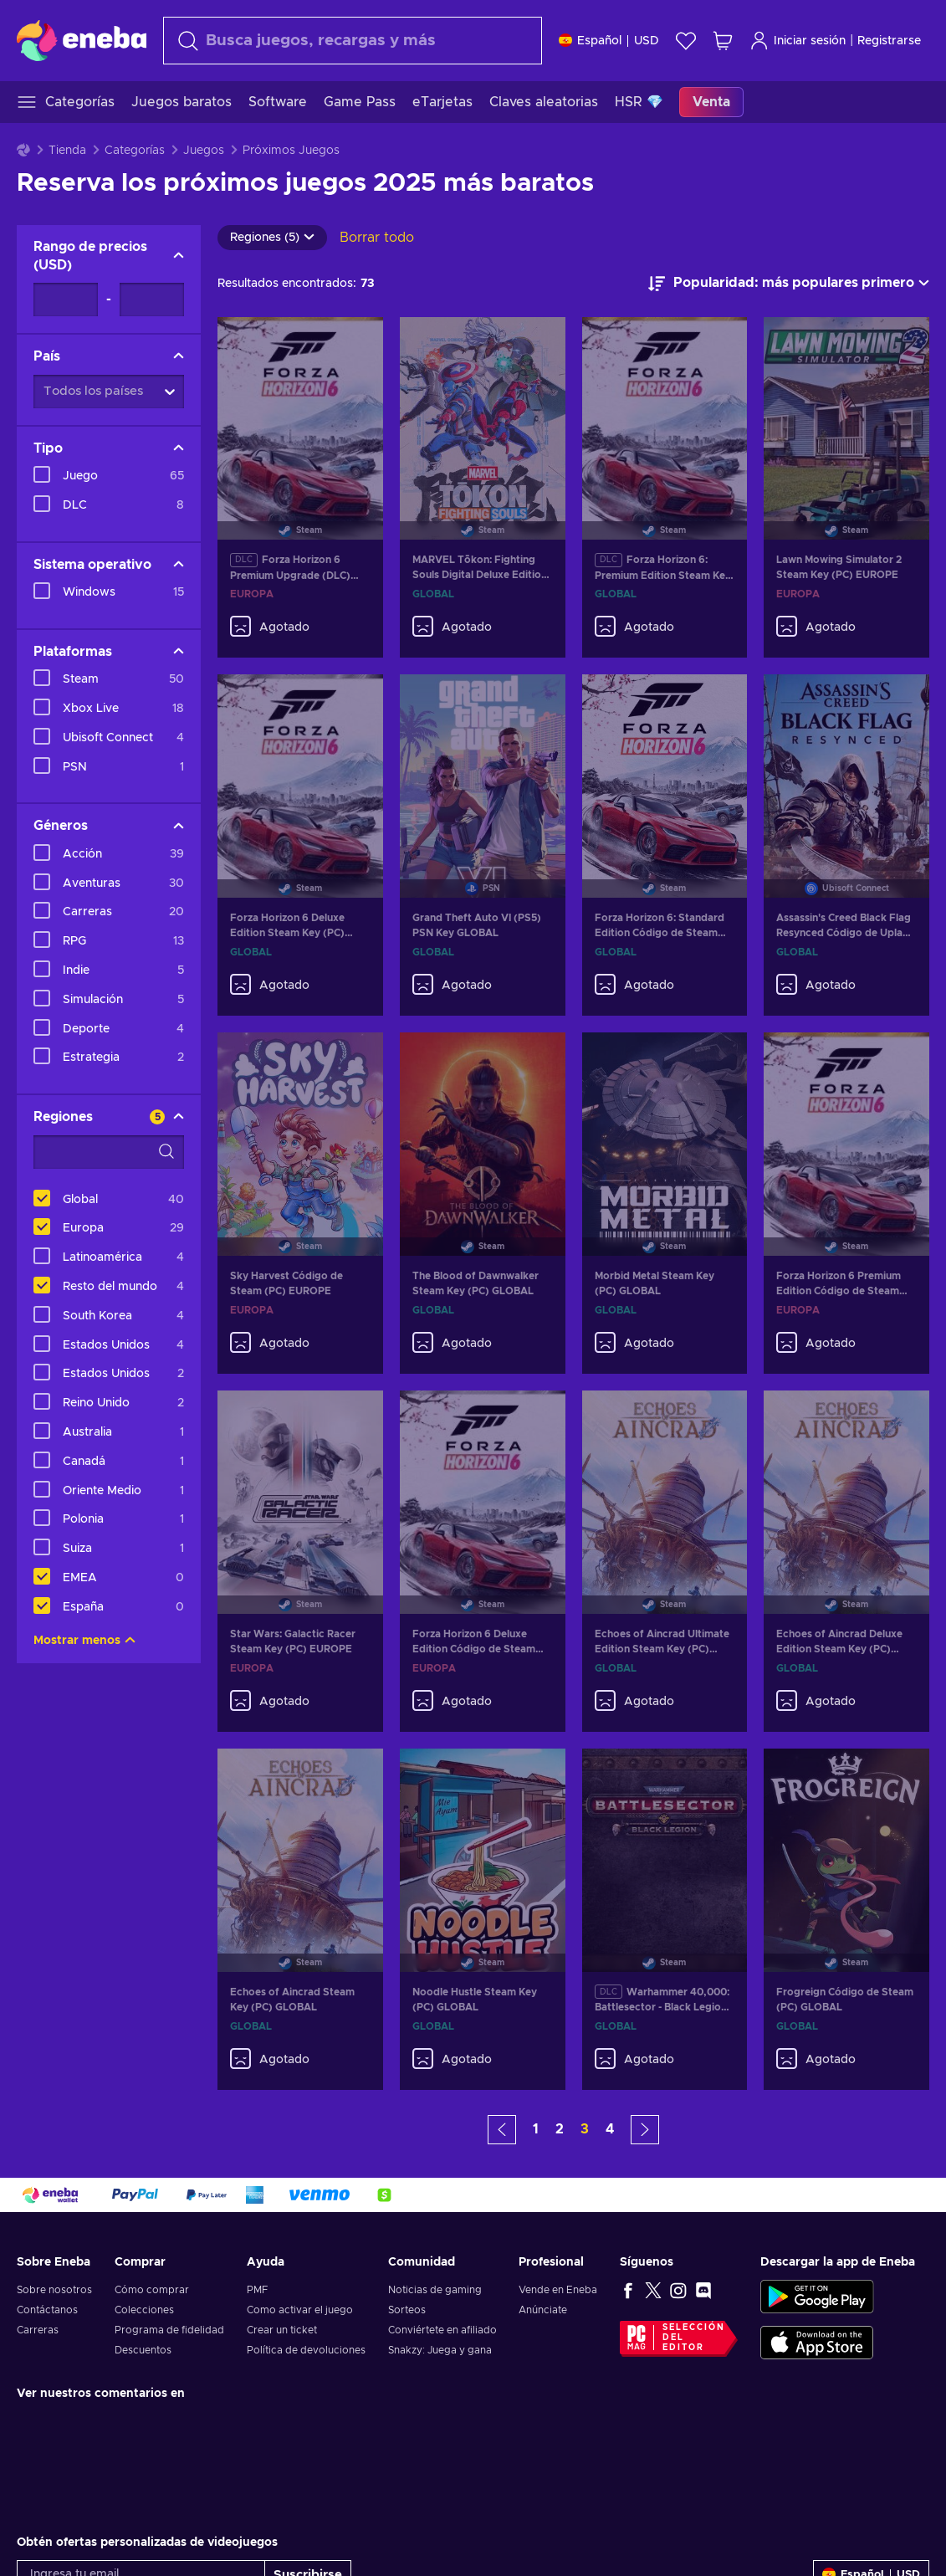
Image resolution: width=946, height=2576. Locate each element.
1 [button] (536, 2129)
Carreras (38, 2330)
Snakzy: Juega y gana (440, 2350)
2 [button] (559, 2129)
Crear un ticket (282, 2330)
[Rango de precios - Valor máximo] (152, 299)
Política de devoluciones (306, 2350)
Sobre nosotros (54, 2290)
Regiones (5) (272, 237)
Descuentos (143, 2350)
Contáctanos (47, 2310)
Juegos (203, 150)
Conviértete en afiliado (442, 2330)
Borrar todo (377, 237)
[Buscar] (352, 41)
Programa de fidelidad (169, 2330)
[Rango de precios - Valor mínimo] (65, 299)
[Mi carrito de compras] (722, 40)
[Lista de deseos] (685, 40)
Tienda (67, 150)
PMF (257, 2290)
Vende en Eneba (558, 2290)
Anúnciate (543, 2310)
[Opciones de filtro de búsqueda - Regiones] (108, 1152)
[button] (502, 2129)
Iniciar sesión (797, 40)
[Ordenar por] (789, 283)
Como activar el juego (300, 2310)
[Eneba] (81, 40)
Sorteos (407, 2310)
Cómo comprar (152, 2290)
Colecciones (144, 2310)
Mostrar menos (84, 1640)
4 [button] (610, 2129)
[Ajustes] (608, 40)
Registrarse (889, 41)
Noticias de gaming (435, 2290)
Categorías (135, 150)
